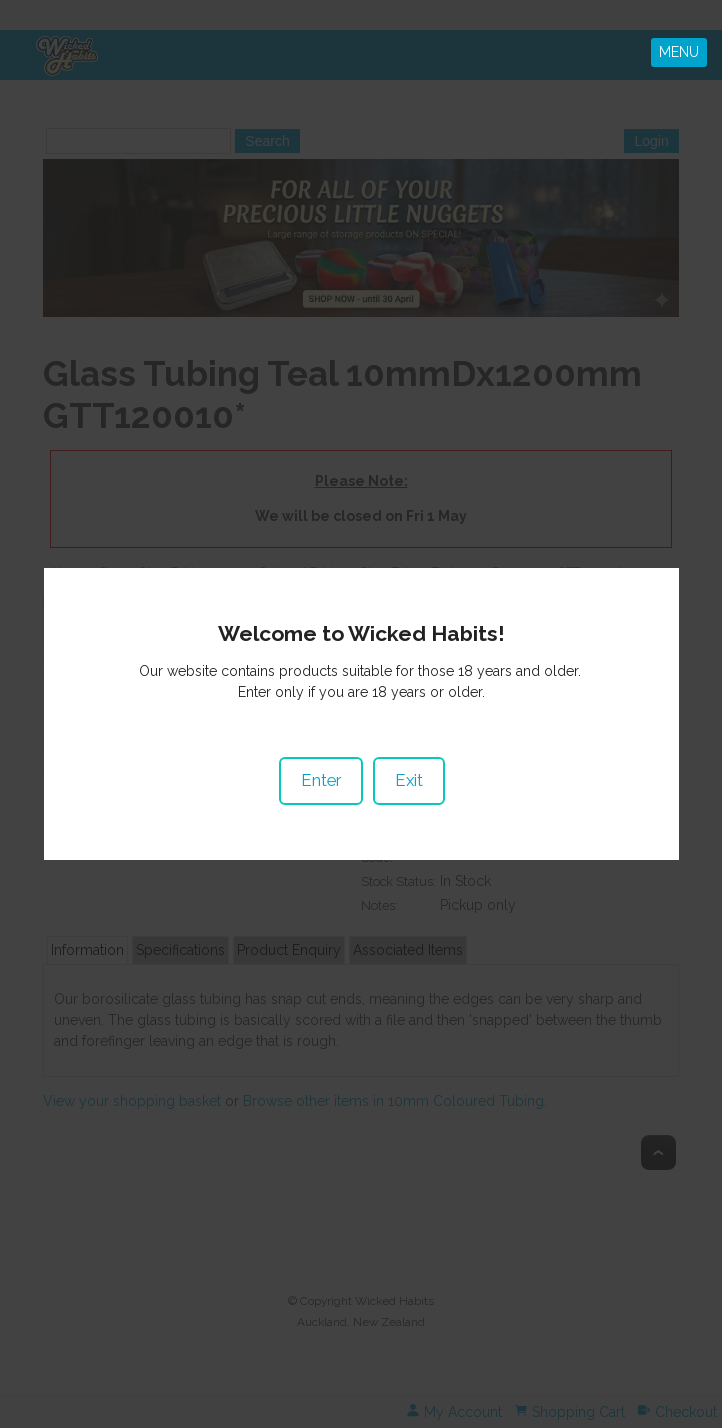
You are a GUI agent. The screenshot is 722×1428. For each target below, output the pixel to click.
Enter (320, 764)
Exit (408, 764)
